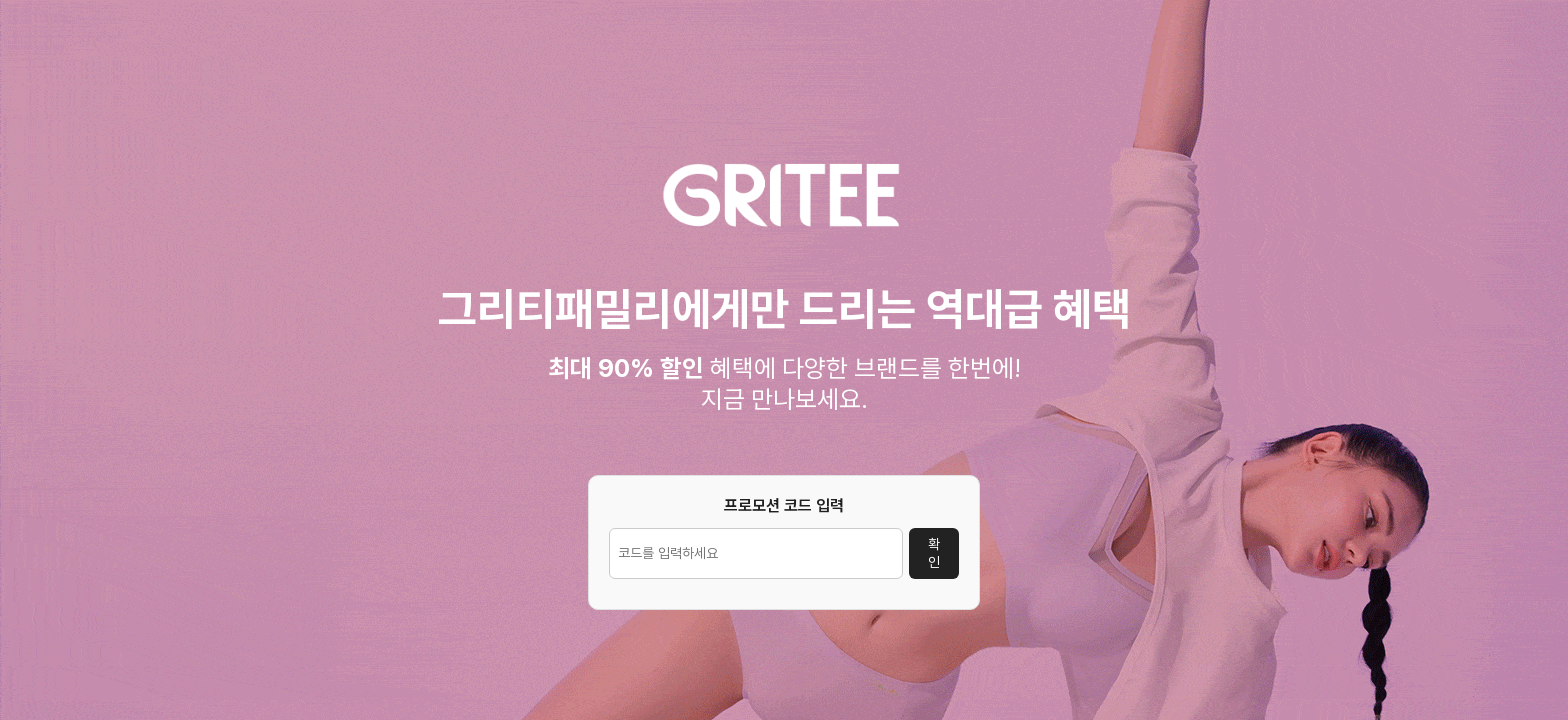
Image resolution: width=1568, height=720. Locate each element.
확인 (934, 553)
